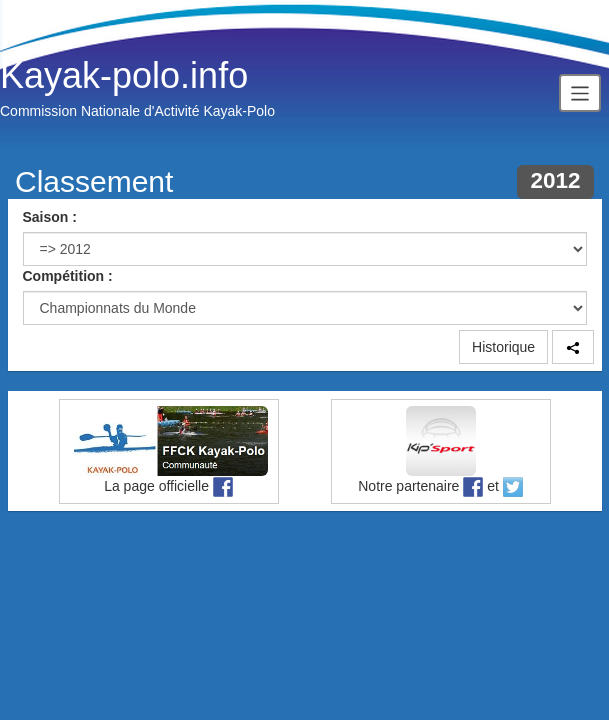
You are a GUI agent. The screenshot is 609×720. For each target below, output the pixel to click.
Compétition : (68, 276)
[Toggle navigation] (580, 92)
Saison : (50, 217)
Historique (503, 347)
